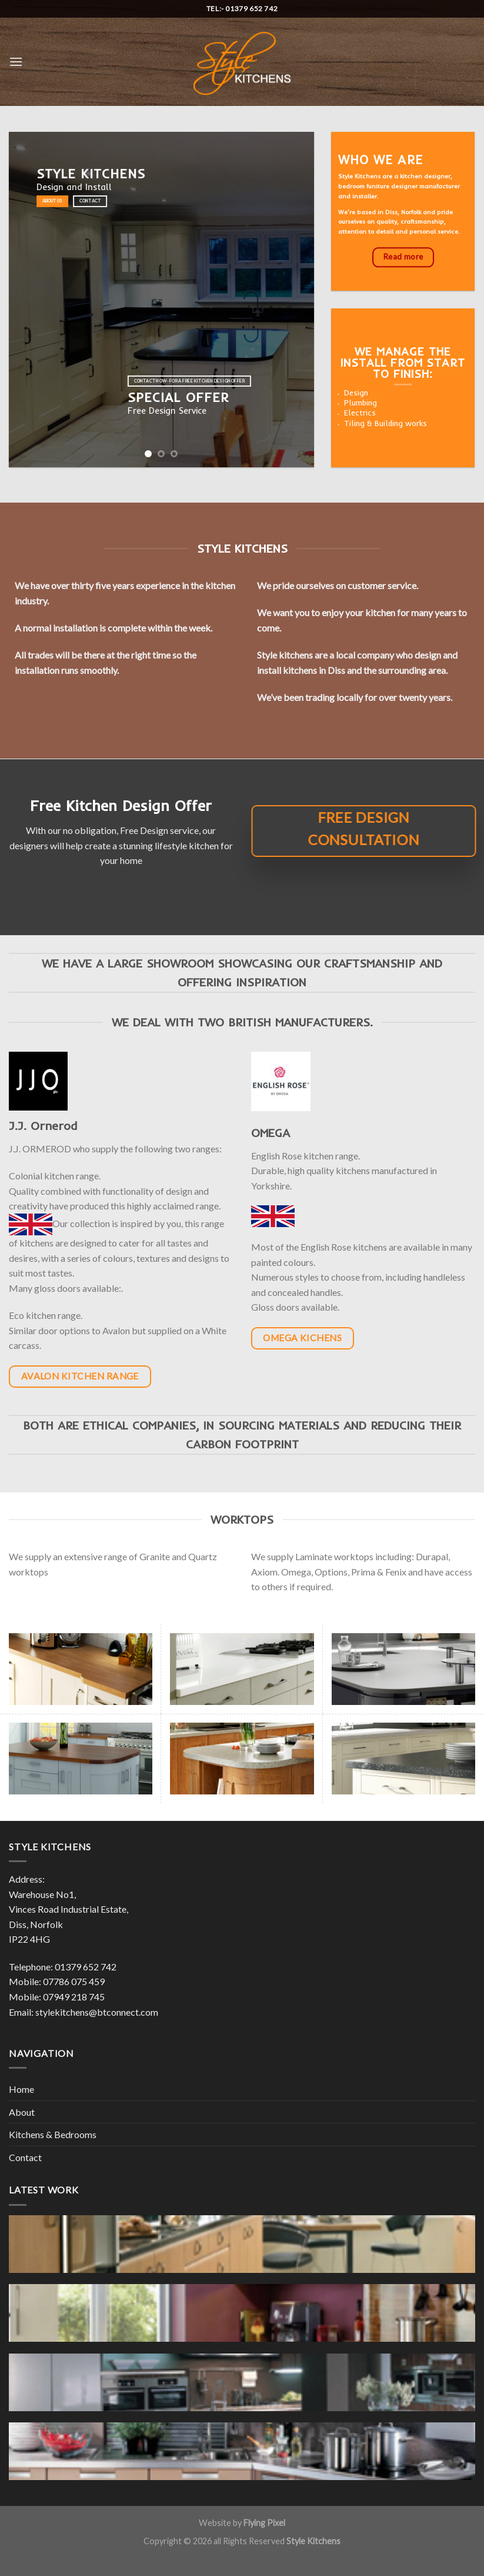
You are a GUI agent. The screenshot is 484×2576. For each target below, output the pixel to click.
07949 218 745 (74, 1996)
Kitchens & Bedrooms (52, 2134)
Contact (25, 2157)
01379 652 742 (85, 1966)
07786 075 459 (74, 1981)
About (22, 2112)
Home (21, 2089)
